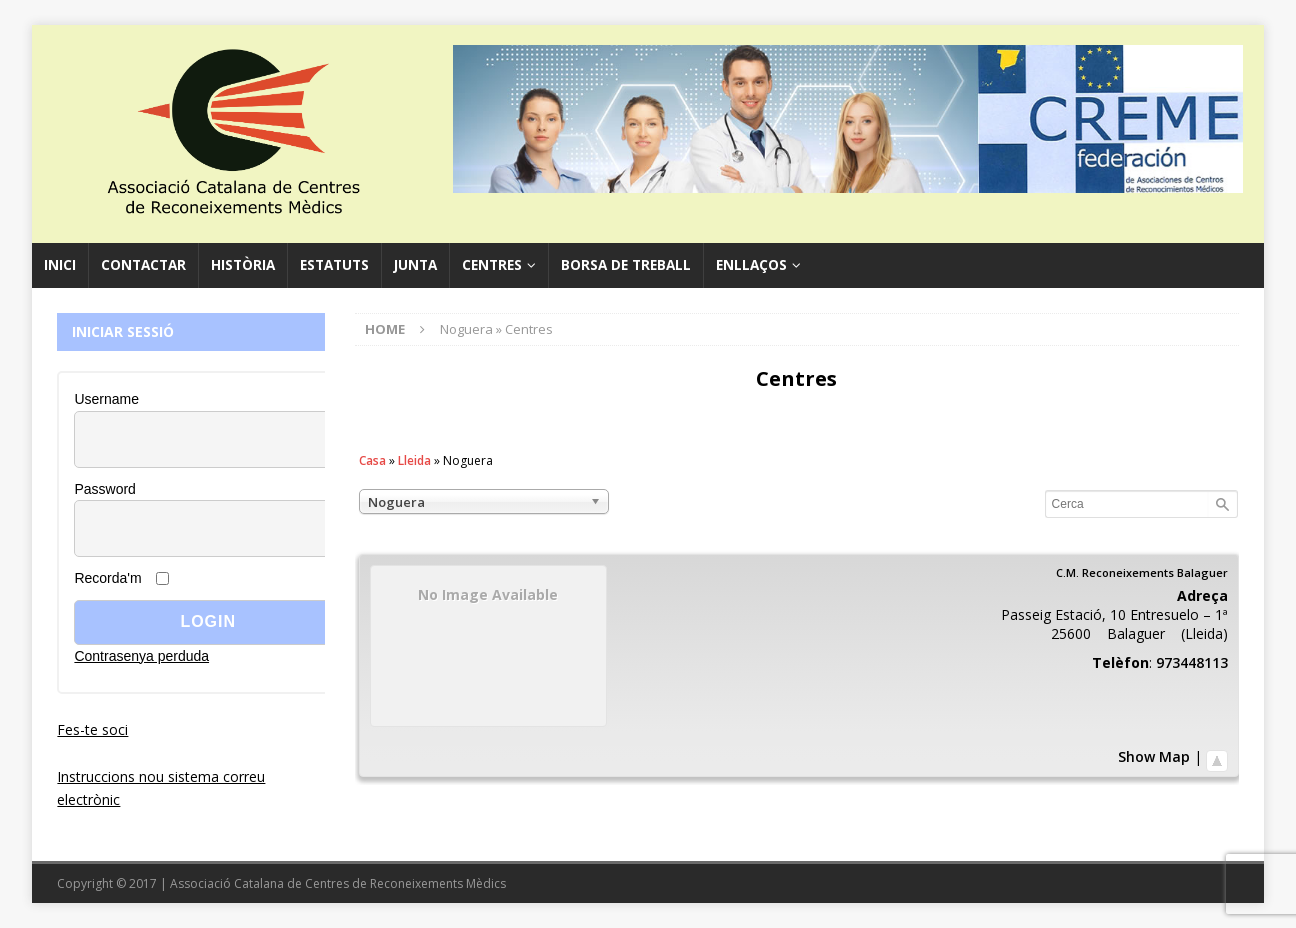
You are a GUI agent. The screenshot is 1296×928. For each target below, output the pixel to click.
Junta (415, 265)
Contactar (143, 265)
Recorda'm (107, 578)
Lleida (414, 460)
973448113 (1192, 662)
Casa (372, 460)
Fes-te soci (92, 729)
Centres (492, 265)
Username (106, 399)
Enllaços (751, 265)
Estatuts (334, 265)
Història (243, 265)
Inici (60, 265)
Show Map (1154, 756)
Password (104, 489)
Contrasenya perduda (141, 656)
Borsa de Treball (626, 265)
